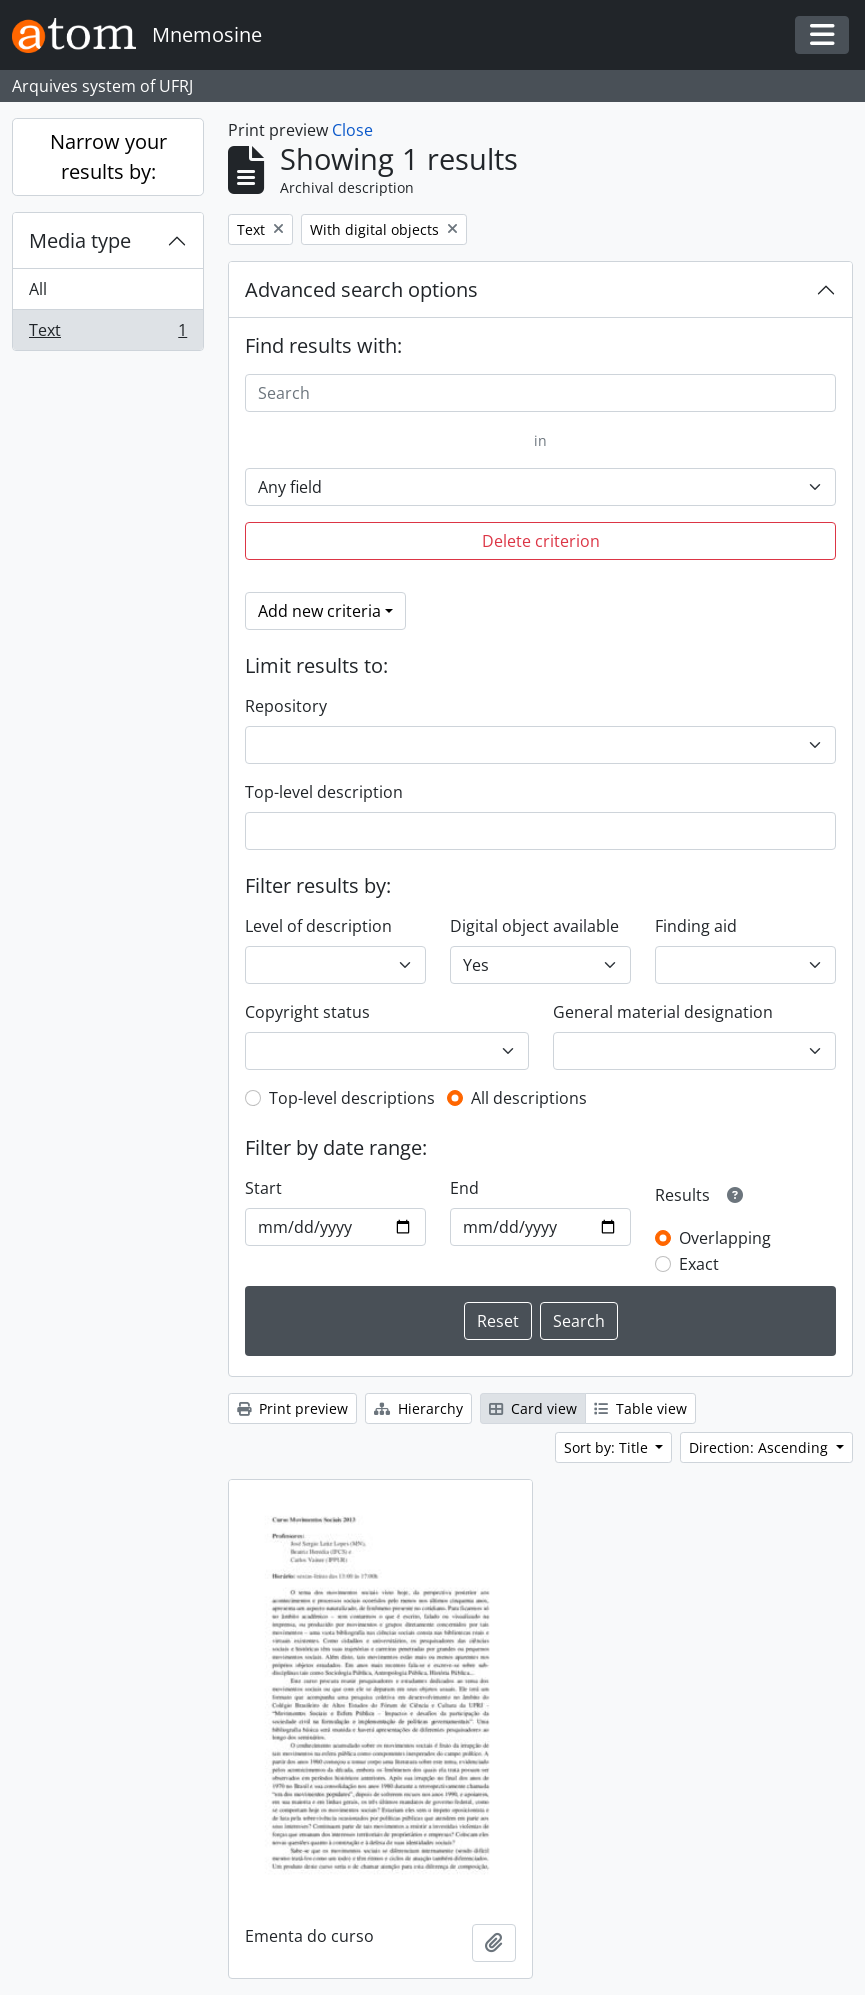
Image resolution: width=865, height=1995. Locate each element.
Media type (80, 240)
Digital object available (534, 926)
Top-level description (324, 792)
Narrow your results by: (108, 156)
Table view (640, 1408)
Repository (286, 706)
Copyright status (307, 1012)
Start (263, 1188)
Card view (533, 1408)
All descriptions (529, 1098)
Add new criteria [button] (319, 611)
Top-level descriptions (352, 1098)
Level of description (318, 926)
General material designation (663, 1012)
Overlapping (725, 1238)
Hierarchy (418, 1408)
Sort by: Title (608, 1447)
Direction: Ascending (760, 1447)
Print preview (292, 1408)
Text (107, 334)
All (38, 289)
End (464, 1188)
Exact (699, 1264)
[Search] (540, 393)
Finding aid (696, 926)
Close (352, 130)
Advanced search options (361, 289)
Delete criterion (541, 541)
